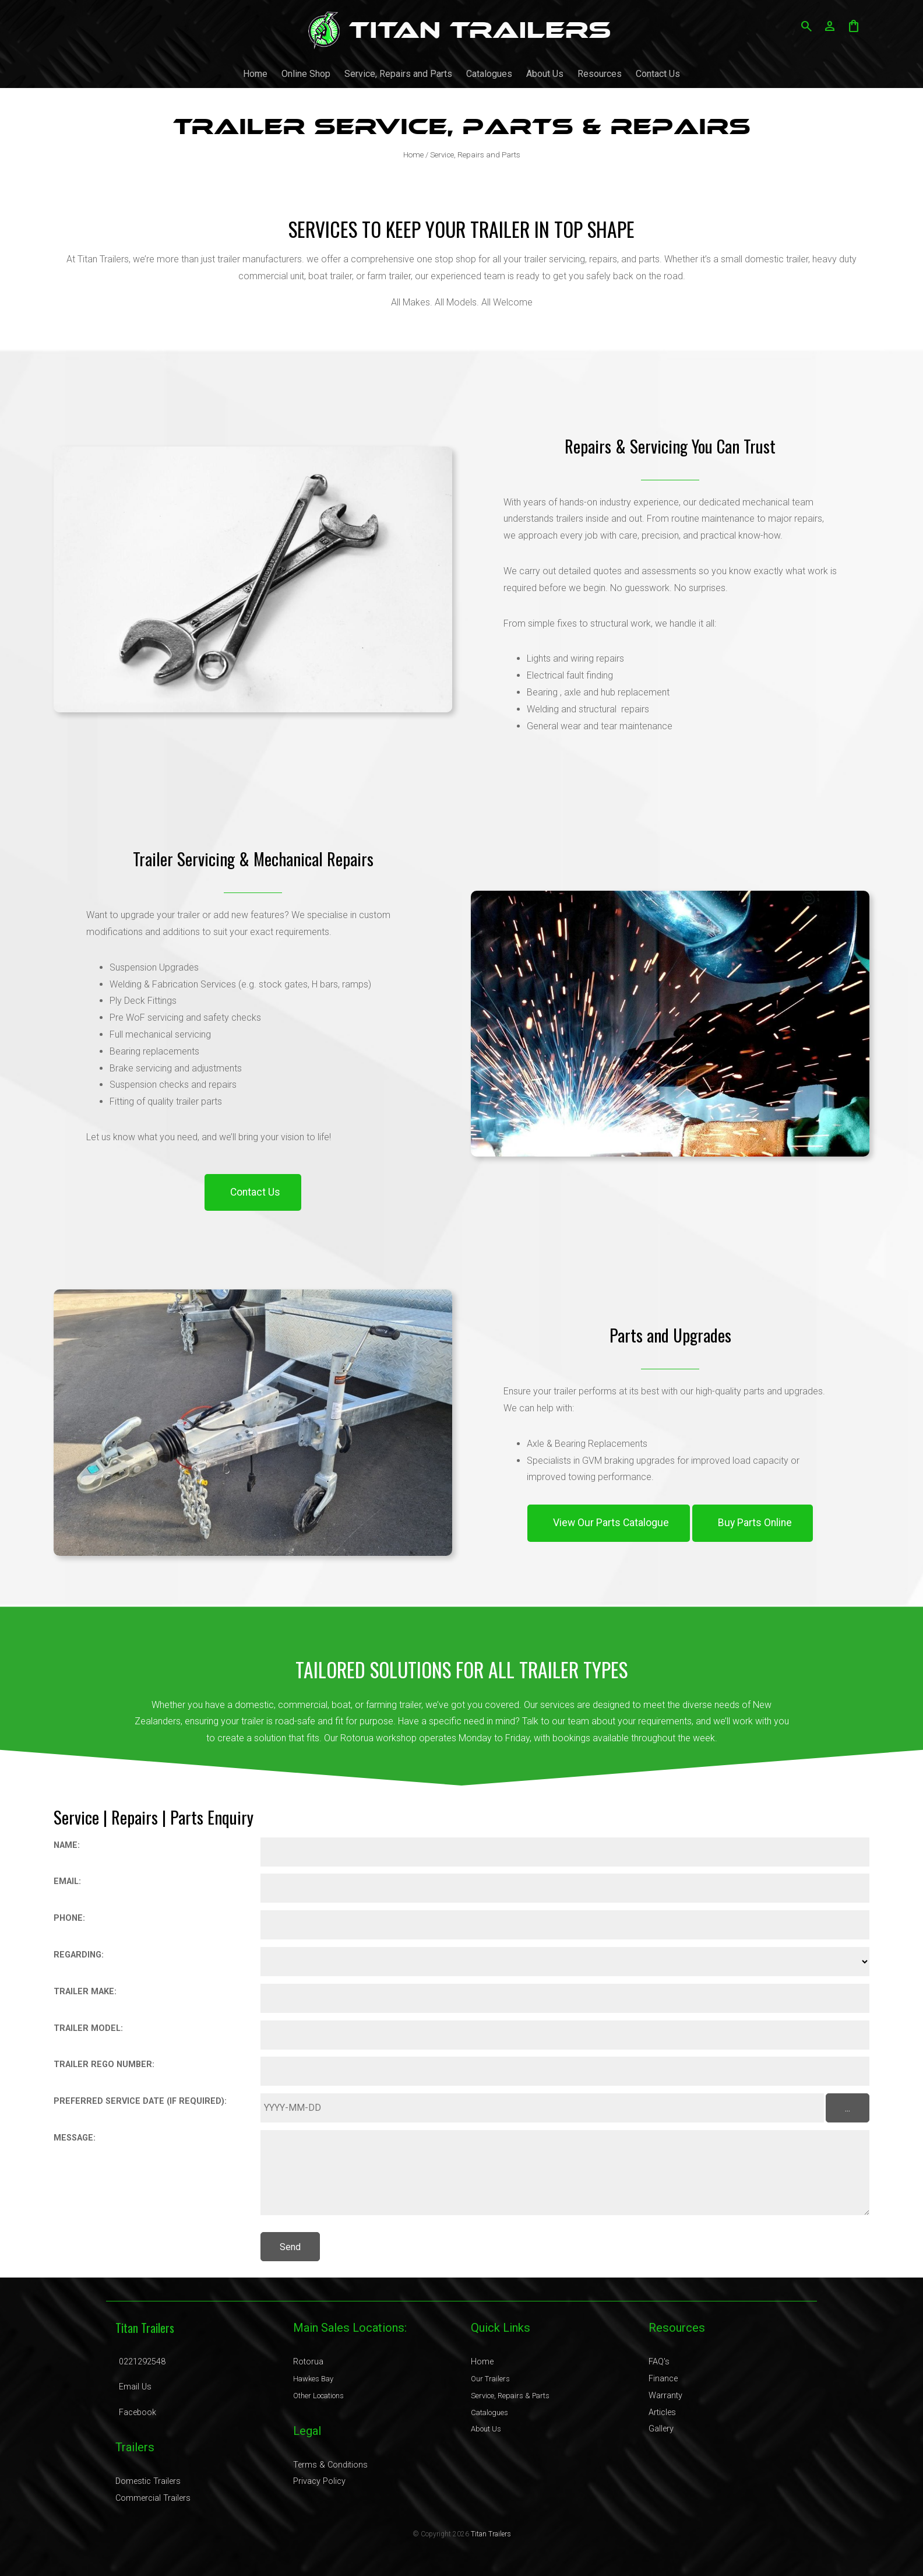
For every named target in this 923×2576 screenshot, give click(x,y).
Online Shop (305, 73)
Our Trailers (490, 2378)
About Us (544, 73)
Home (255, 73)
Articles (662, 2412)
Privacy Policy (319, 2481)
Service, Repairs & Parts (510, 2395)
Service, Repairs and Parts (398, 73)
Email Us (135, 2387)
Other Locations (318, 2395)
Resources (599, 73)
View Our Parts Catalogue (611, 1522)
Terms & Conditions (330, 2465)
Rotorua (308, 2362)
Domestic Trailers (148, 2481)
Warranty (665, 2396)
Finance (663, 2379)
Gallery (661, 2429)
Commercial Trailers (153, 2498)
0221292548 (142, 2362)
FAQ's (659, 2362)
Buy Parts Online (755, 1522)
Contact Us (658, 73)
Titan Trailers (491, 2534)
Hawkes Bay (313, 2378)
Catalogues (489, 73)
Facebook (137, 2412)
